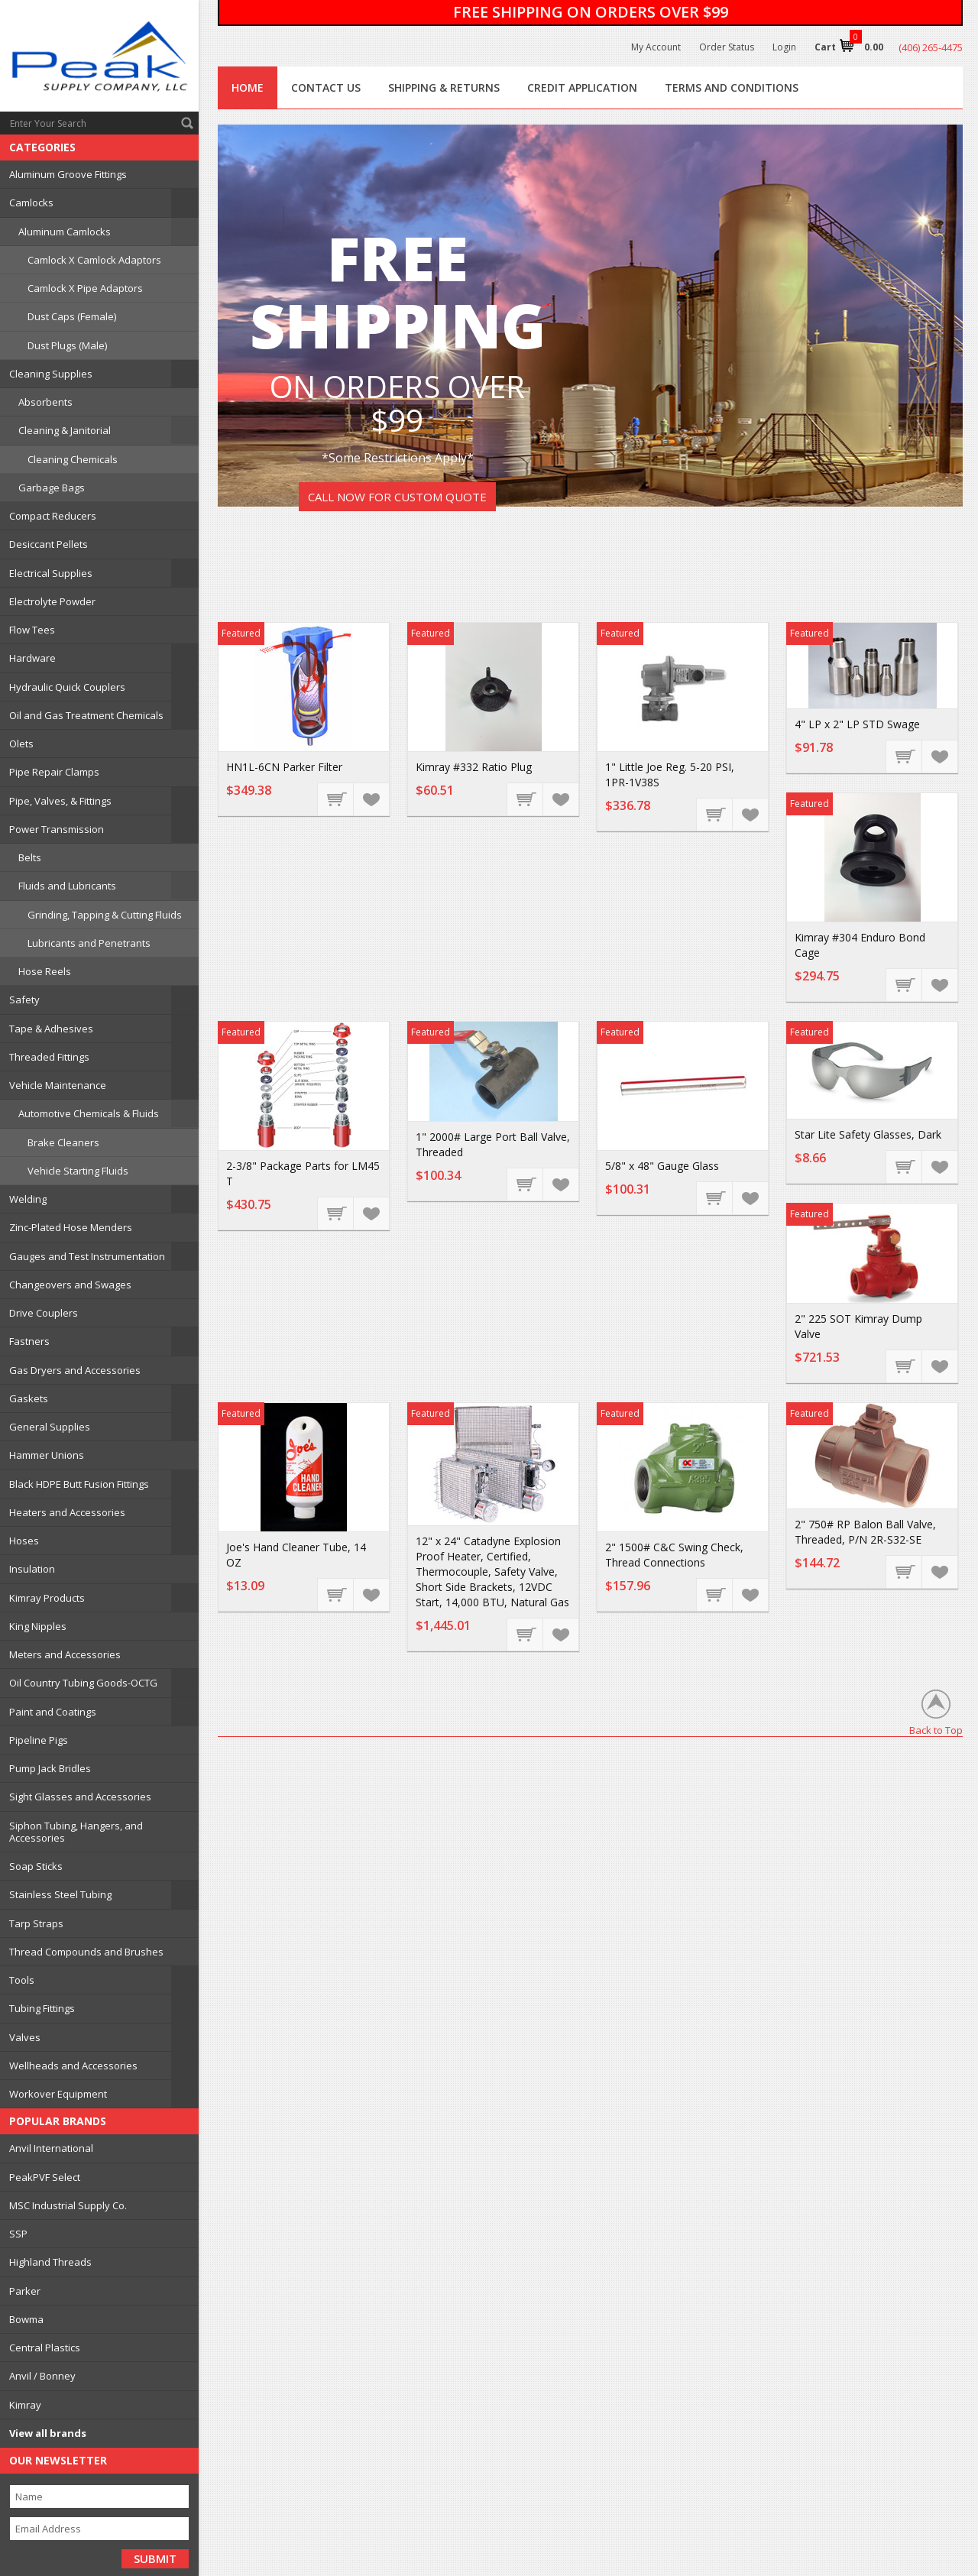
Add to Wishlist (370, 798)
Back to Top (936, 1729)
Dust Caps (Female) (72, 316)
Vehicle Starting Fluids (78, 1171)
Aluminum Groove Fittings (68, 174)
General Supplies (49, 1427)
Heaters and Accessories (67, 1512)
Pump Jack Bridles (50, 1768)
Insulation (32, 1569)
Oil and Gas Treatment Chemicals (86, 715)
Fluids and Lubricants (67, 886)
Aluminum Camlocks (64, 231)
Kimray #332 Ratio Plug (474, 767)
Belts (29, 857)
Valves (24, 2037)
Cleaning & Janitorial (64, 430)
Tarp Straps (36, 1923)
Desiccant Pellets (48, 544)
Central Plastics (44, 2347)
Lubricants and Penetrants (89, 943)
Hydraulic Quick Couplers (67, 687)
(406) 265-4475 (931, 47)
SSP (18, 2234)
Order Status (726, 47)
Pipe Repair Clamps (54, 772)
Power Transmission (56, 829)
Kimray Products (47, 1598)
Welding (28, 1199)
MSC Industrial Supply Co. (68, 2205)
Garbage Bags (51, 487)
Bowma (26, 2319)
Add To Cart (336, 798)
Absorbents (45, 402)
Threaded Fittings (49, 1057)
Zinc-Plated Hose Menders (70, 1227)
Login (784, 47)
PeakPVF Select (44, 2177)
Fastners (29, 1341)
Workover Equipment (58, 2094)
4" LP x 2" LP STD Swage (857, 724)
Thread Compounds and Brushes (86, 1952)
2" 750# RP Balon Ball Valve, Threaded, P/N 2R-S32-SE (865, 1532)
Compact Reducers (52, 516)
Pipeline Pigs (38, 1740)
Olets (21, 743)
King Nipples (37, 1626)
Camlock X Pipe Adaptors (85, 288)
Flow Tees (32, 630)
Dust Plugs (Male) (67, 345)
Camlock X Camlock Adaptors (94, 260)
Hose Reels (44, 971)
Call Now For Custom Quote (397, 496)
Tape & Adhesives (51, 1028)
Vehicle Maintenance (57, 1085)
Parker (24, 2291)
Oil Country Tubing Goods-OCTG (83, 1683)
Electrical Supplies (50, 573)
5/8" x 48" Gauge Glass (662, 1165)
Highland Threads (50, 2262)
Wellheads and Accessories (73, 2065)
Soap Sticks (36, 1866)
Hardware (32, 658)
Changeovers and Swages (70, 1284)
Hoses (24, 1540)
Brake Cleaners (63, 1142)
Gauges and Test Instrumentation (87, 1256)
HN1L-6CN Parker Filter (284, 767)
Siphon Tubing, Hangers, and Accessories (76, 1832)
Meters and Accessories (65, 1654)
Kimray (25, 2405)
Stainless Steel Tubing (60, 1894)
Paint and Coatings (52, 1712)
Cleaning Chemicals (73, 459)
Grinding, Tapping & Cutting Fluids (105, 915)
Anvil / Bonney (42, 2376)
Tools (21, 1980)
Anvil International (51, 2148)
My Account (656, 47)
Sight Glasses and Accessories (80, 1796)
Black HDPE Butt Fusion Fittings (79, 1484)
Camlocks (31, 202)
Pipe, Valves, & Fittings (60, 801)
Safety (24, 999)
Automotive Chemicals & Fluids (88, 1113)
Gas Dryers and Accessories (75, 1370)
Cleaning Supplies (50, 374)
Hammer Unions (46, 1455)
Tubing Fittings (42, 2008)
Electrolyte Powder (52, 601)
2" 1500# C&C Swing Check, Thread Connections (674, 1555)
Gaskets (28, 1398)
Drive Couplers (43, 1313)
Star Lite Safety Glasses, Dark (868, 1134)
